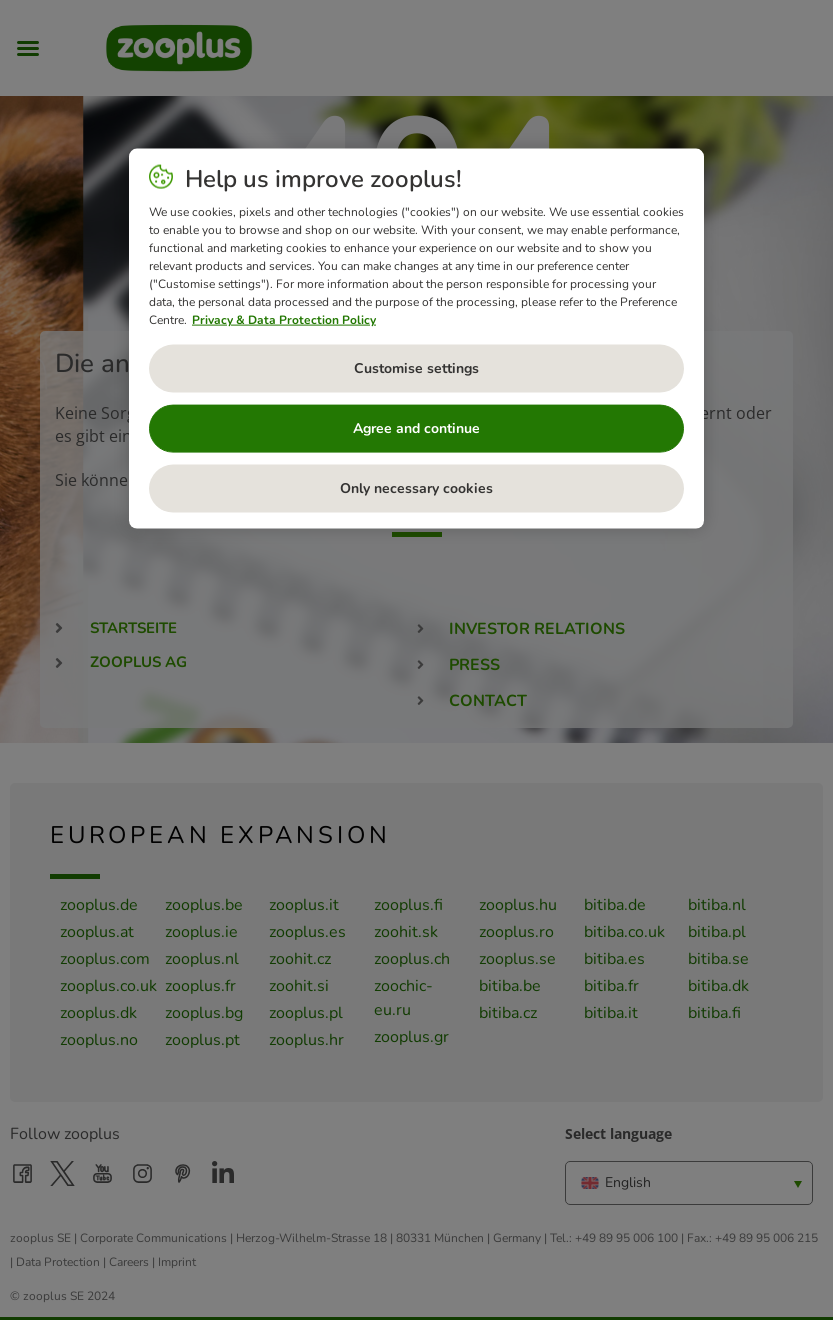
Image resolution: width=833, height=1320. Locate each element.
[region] (416, 339)
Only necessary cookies (416, 488)
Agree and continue (416, 428)
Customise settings (416, 368)
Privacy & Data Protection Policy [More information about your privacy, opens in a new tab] (284, 320)
